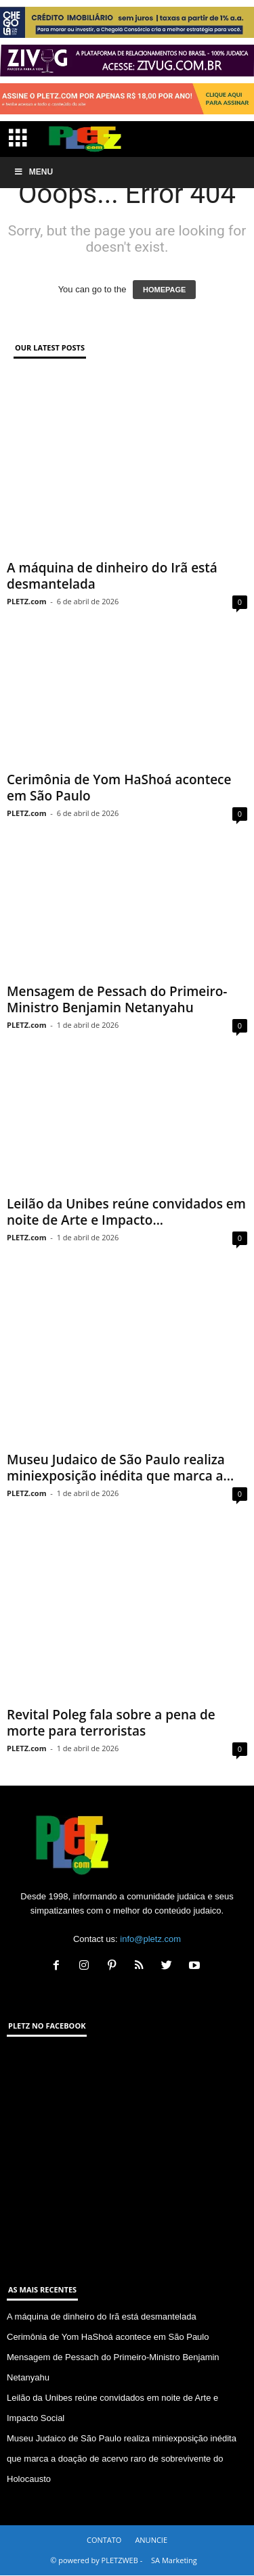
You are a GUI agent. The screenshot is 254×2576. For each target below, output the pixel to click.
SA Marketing (174, 2560)
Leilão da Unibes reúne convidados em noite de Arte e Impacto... (126, 1212)
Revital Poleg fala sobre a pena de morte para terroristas (111, 1723)
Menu (33, 172)
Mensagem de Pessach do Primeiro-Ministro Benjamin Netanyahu (117, 999)
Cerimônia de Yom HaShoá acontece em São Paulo (119, 788)
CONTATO (104, 2540)
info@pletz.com (150, 1939)
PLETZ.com (26, 601)
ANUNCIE (151, 2540)
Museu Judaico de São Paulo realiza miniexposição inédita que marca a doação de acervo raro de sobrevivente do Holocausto (121, 2458)
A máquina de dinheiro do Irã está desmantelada (112, 576)
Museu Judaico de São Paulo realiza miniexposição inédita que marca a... (120, 1468)
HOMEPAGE (164, 290)
